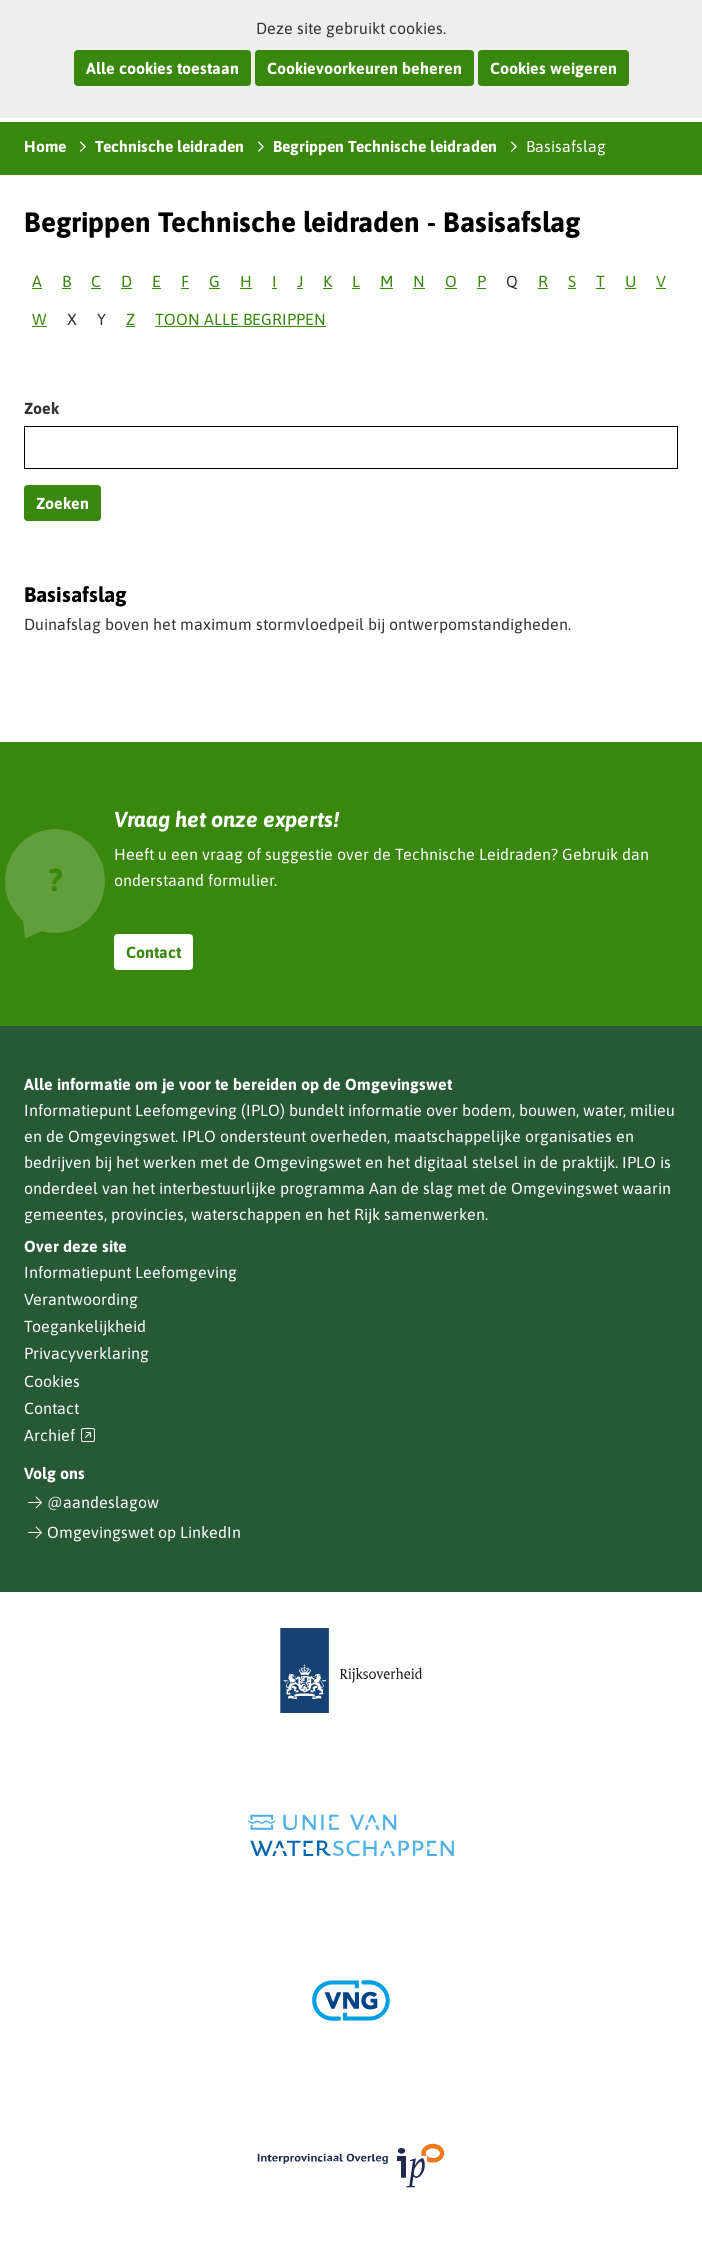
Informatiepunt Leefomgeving (130, 1272)
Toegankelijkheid (85, 1326)
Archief (60, 1435)
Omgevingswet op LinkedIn (144, 1532)
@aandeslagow (103, 1502)
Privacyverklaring (86, 1353)
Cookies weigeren (553, 68)
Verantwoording (81, 1299)
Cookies (52, 1381)
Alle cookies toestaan (162, 68)
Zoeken (62, 503)
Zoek (41, 408)
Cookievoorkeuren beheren (364, 68)
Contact (153, 952)
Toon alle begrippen (240, 319)
